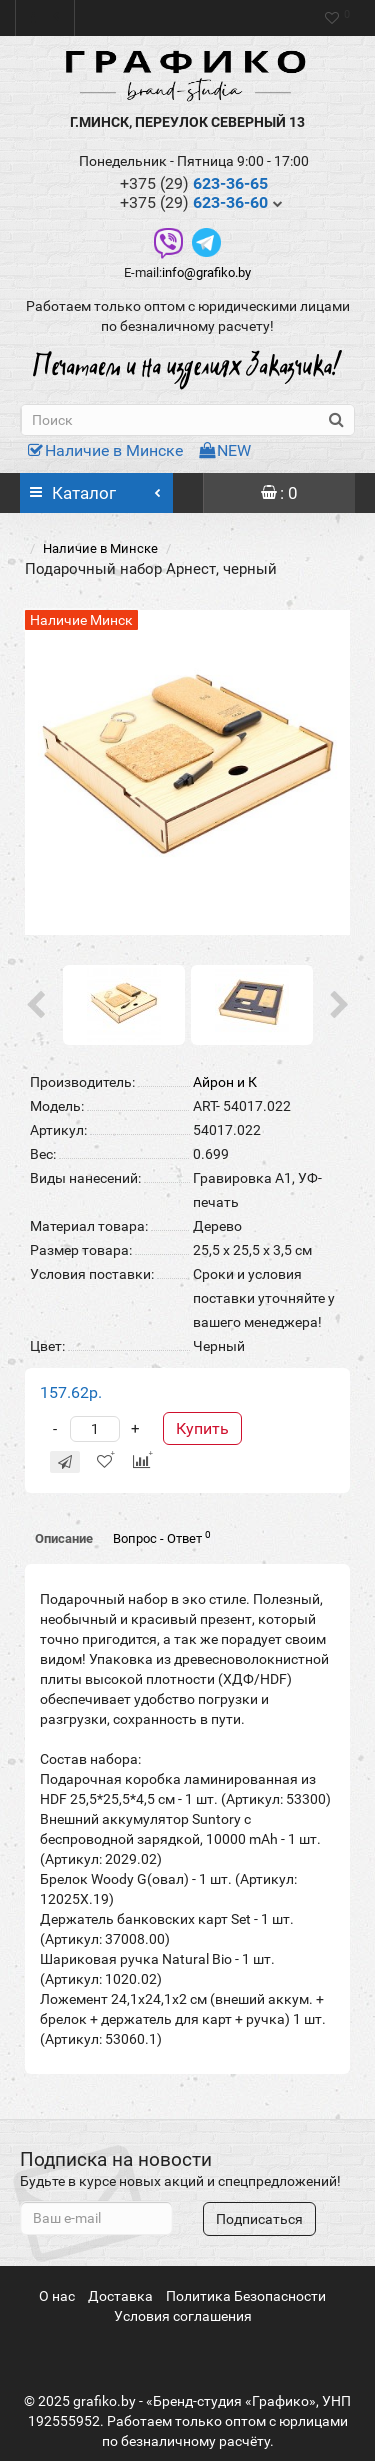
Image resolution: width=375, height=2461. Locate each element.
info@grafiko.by (206, 272)
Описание (64, 1538)
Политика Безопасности (246, 2296)
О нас (57, 2296)
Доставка (120, 2296)
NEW (225, 450)
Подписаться (259, 2219)
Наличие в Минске (105, 450)
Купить (202, 1428)
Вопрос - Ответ (162, 1537)
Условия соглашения (183, 2316)
